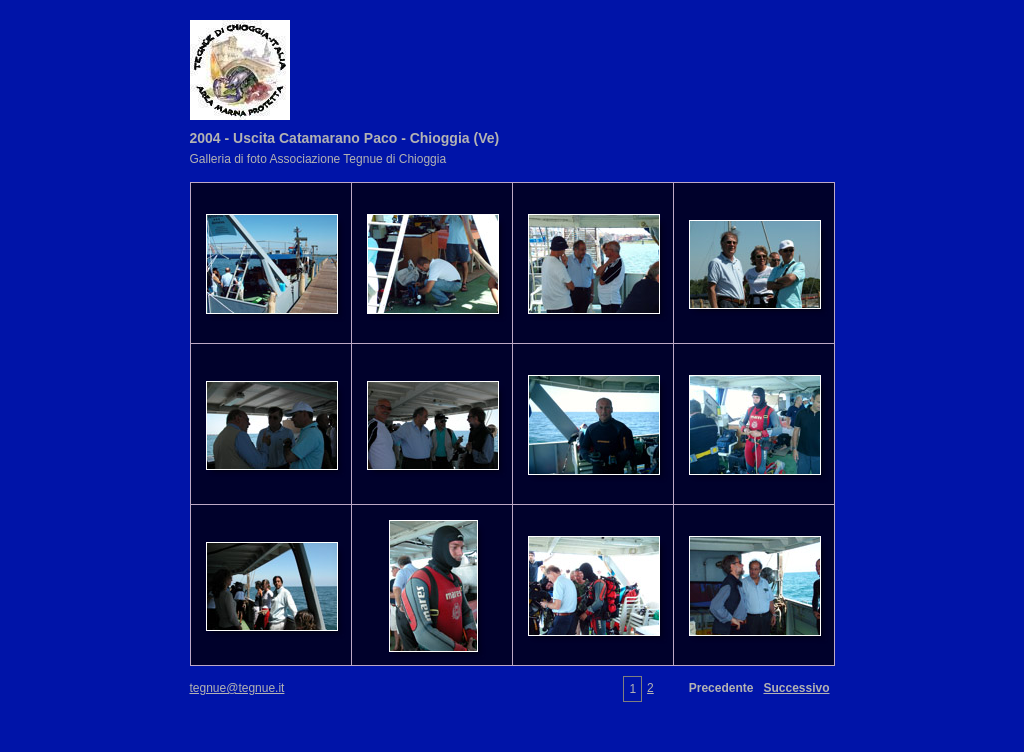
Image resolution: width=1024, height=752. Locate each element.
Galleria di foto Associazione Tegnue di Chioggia (318, 159)
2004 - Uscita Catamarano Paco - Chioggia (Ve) (345, 138)
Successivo (796, 688)
